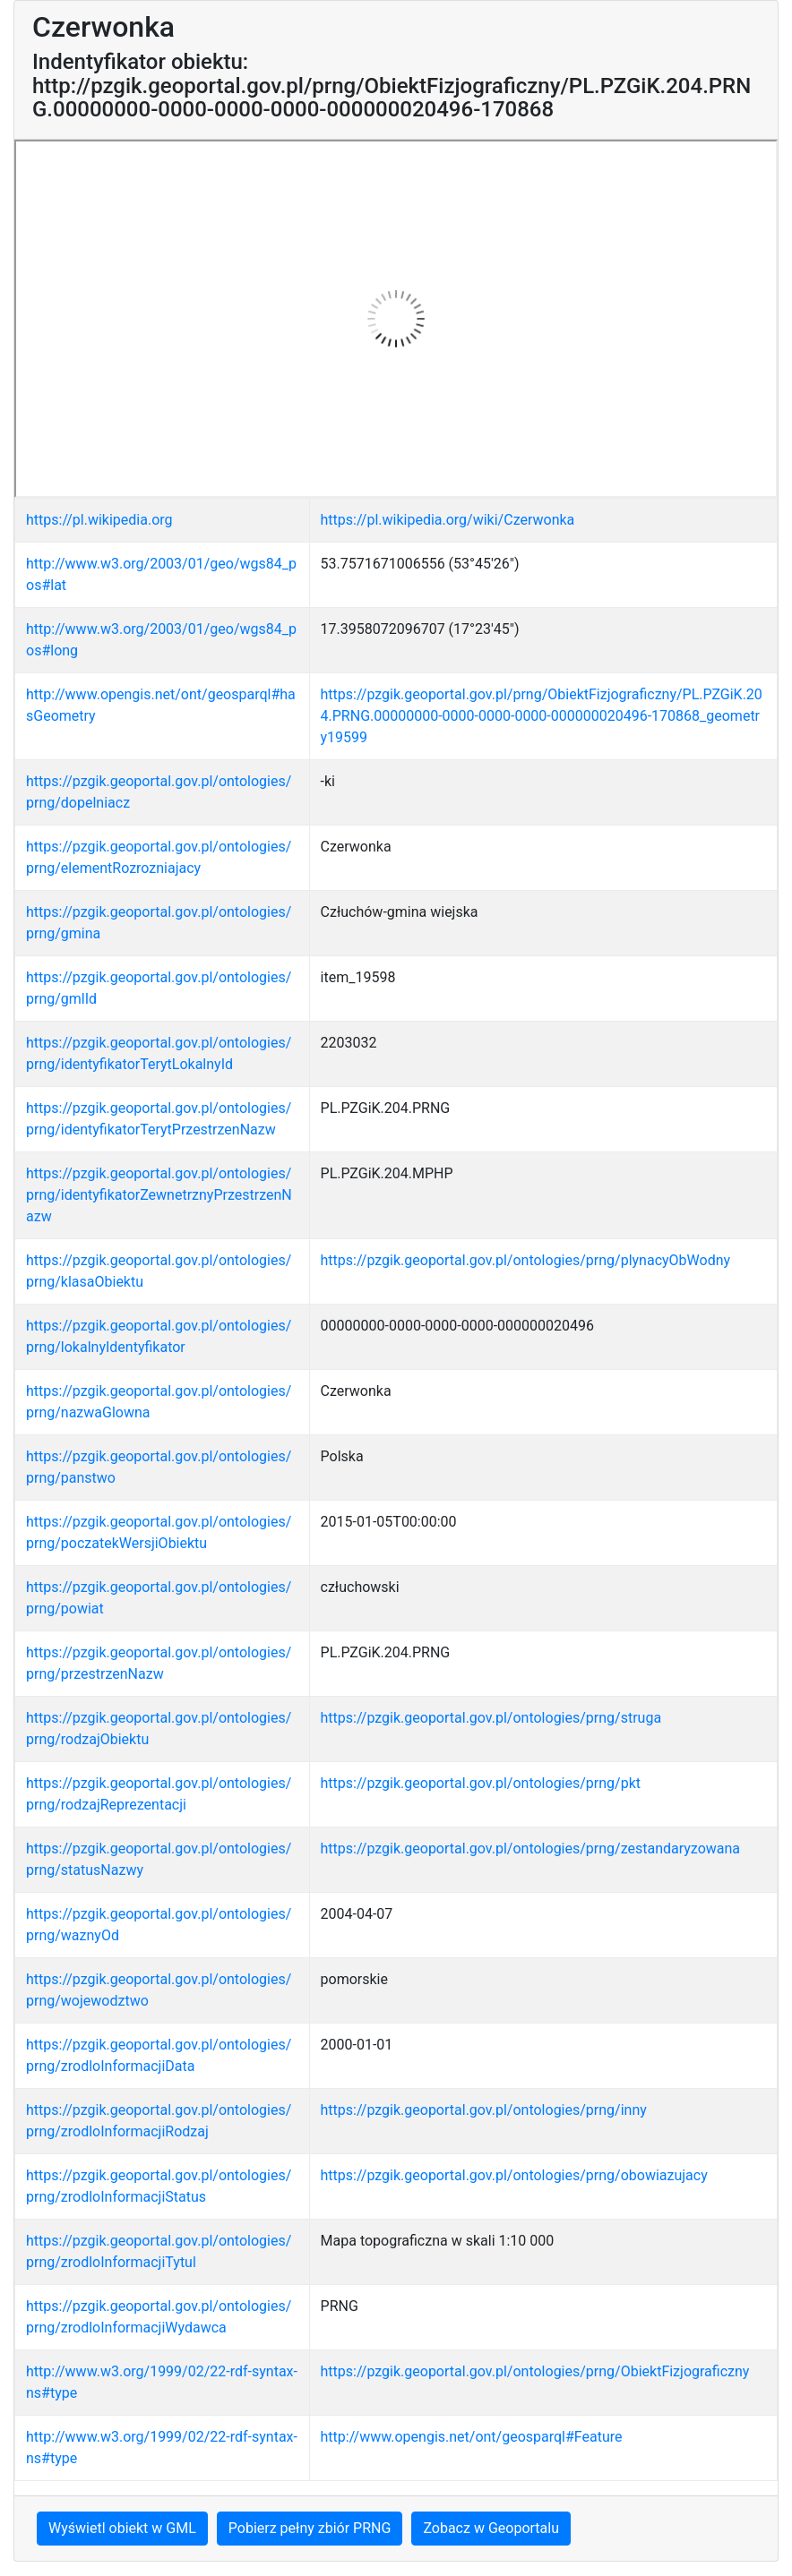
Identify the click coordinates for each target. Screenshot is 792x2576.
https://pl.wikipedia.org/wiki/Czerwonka (448, 519)
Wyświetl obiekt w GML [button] (122, 2528)
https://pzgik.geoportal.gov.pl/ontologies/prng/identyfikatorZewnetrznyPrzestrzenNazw (159, 1195)
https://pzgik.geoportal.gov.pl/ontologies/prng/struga (491, 1717)
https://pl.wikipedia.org (99, 519)
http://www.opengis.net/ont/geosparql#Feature (472, 2436)
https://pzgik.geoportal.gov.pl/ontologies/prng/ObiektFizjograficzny (535, 2371)
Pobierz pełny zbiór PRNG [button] (310, 2528)
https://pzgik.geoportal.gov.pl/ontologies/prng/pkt (481, 1783)
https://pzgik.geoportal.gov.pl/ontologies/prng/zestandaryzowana (531, 1848)
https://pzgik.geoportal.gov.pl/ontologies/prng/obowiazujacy (514, 2175)
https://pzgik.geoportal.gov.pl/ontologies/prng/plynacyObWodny (526, 1260)
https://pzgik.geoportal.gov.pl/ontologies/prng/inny (484, 2109)
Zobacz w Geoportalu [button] (491, 2528)
